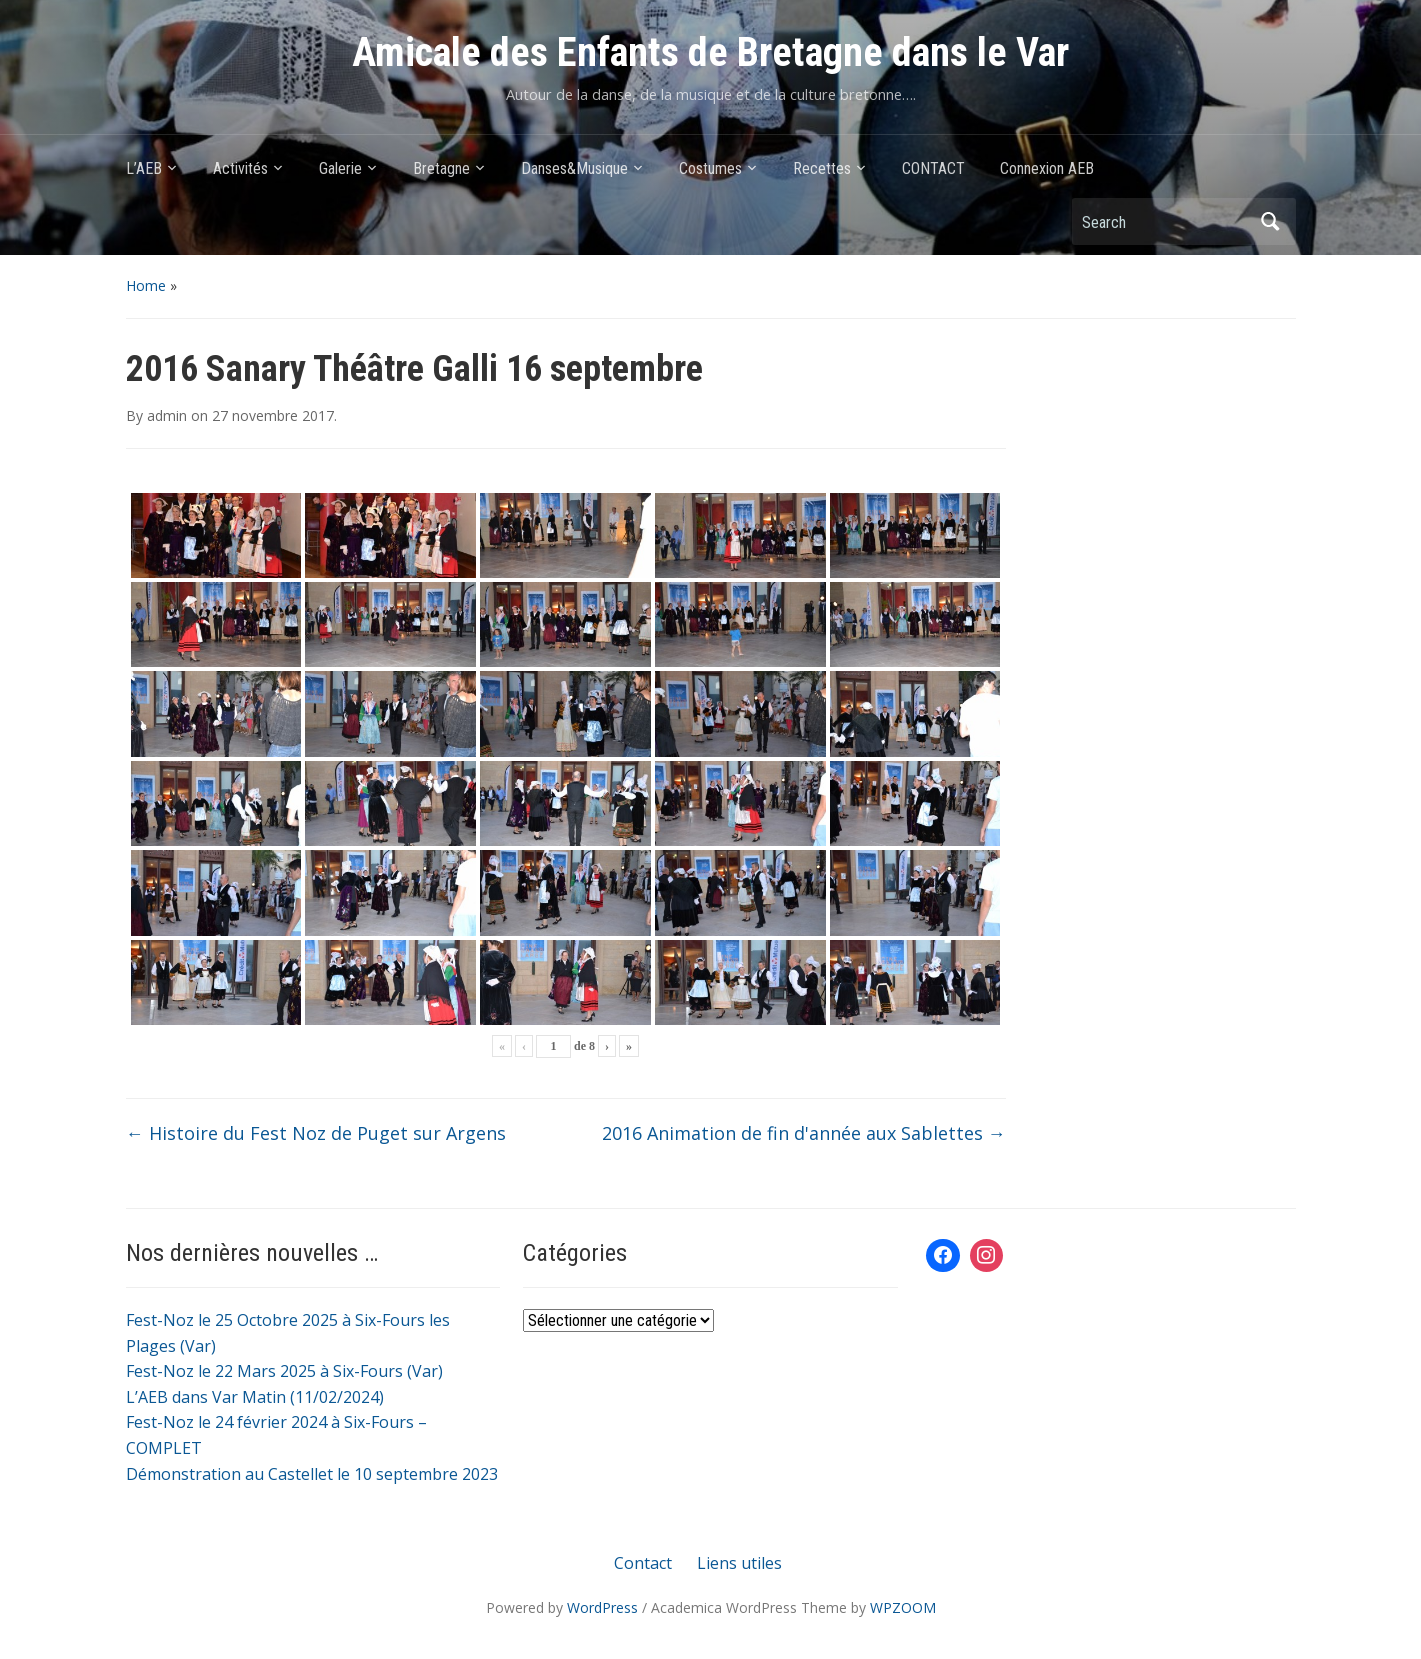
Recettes (822, 168)
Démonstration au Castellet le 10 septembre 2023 (312, 1474)
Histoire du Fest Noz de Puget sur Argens (316, 1133)
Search (1271, 221)
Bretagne (441, 168)
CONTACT (933, 168)
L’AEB (144, 168)
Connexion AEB (1047, 168)
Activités (240, 168)
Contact (643, 1563)
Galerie (340, 168)
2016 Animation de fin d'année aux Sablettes (804, 1133)
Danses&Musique (574, 168)
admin (167, 415)
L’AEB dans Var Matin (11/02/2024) (255, 1397)
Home (146, 285)
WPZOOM (903, 1607)
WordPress (602, 1607)
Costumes (710, 168)
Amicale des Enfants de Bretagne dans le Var (710, 52)
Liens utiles (739, 1563)
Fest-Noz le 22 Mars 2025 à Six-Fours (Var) (284, 1371)
